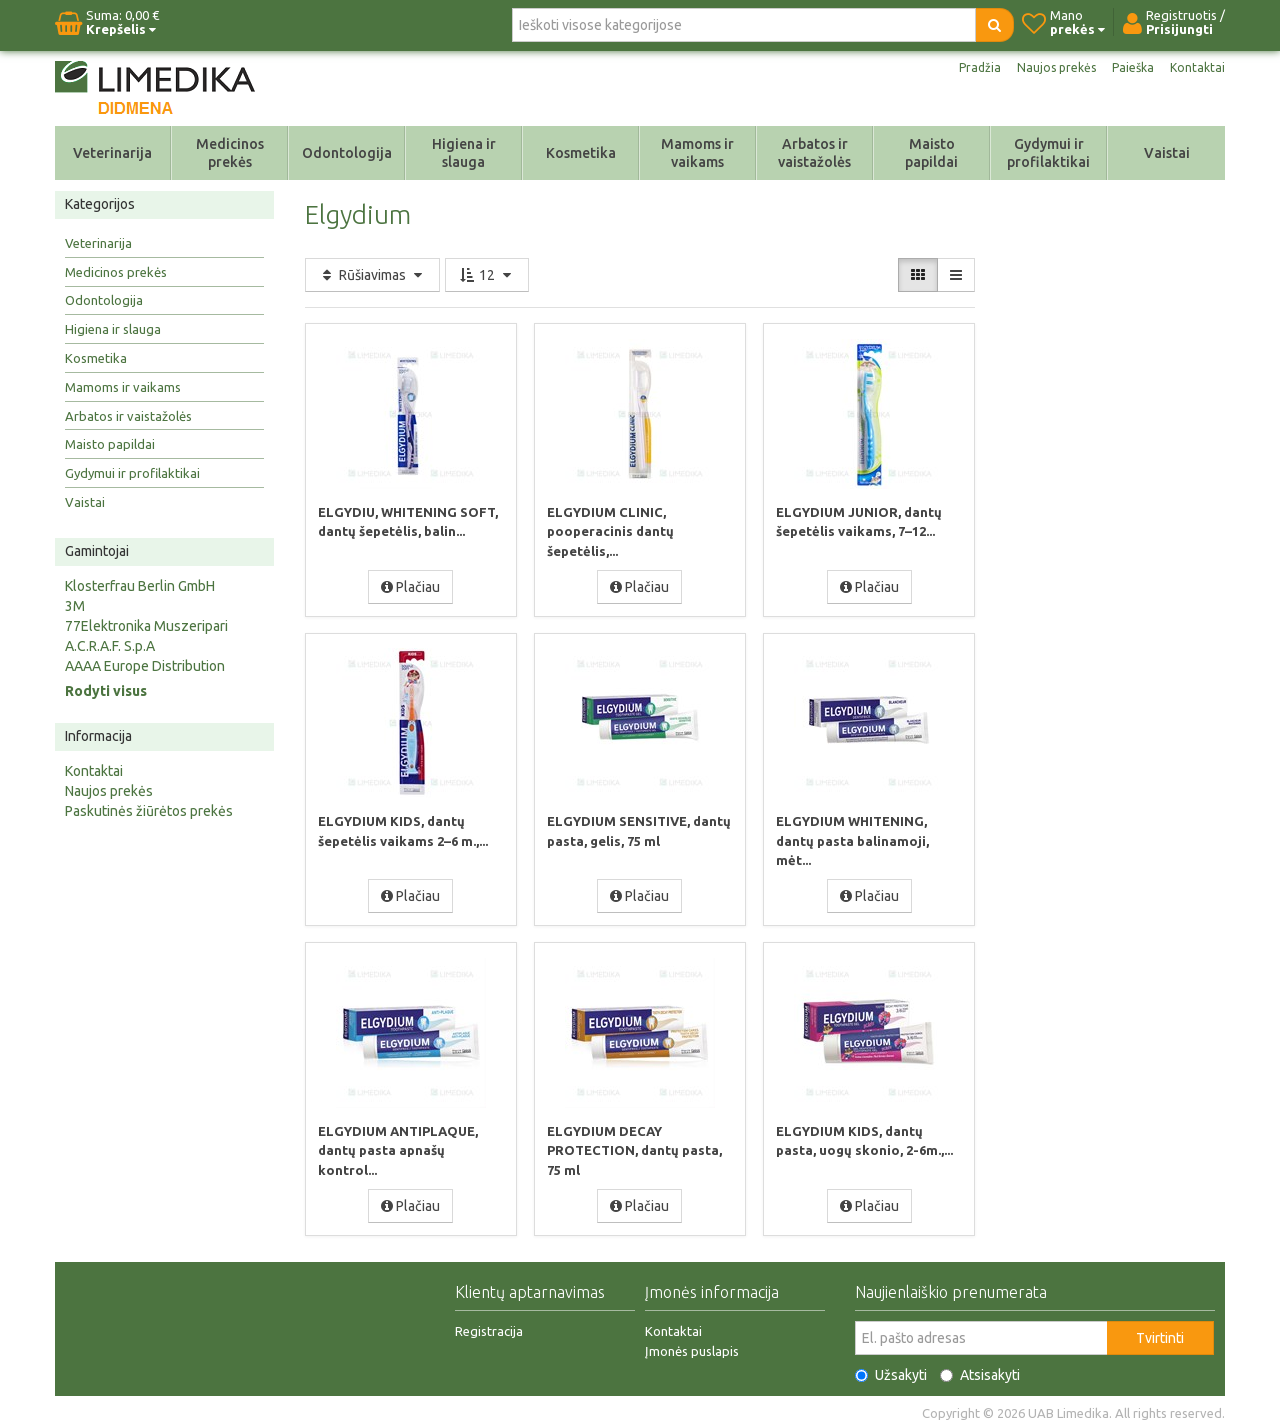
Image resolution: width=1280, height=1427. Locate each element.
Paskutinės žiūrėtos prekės (149, 811)
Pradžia (962, 68)
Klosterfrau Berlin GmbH (140, 586)
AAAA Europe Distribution (145, 666)
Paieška (1128, 68)
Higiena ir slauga (464, 153)
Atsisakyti (980, 1372)
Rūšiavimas (372, 275)
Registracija (489, 1328)
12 (487, 275)
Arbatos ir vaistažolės (814, 153)
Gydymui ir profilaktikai (1048, 153)
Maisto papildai (931, 153)
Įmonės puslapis (692, 1348)
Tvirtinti (1160, 1335)
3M (75, 606)
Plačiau (410, 586)
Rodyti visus (106, 691)
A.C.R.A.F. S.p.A (110, 646)
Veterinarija (112, 153)
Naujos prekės (1045, 68)
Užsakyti (891, 1372)
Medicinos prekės (230, 153)
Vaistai (1167, 153)
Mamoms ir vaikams (697, 153)
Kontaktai (1196, 68)
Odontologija (347, 153)
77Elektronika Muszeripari (146, 626)
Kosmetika (581, 153)
